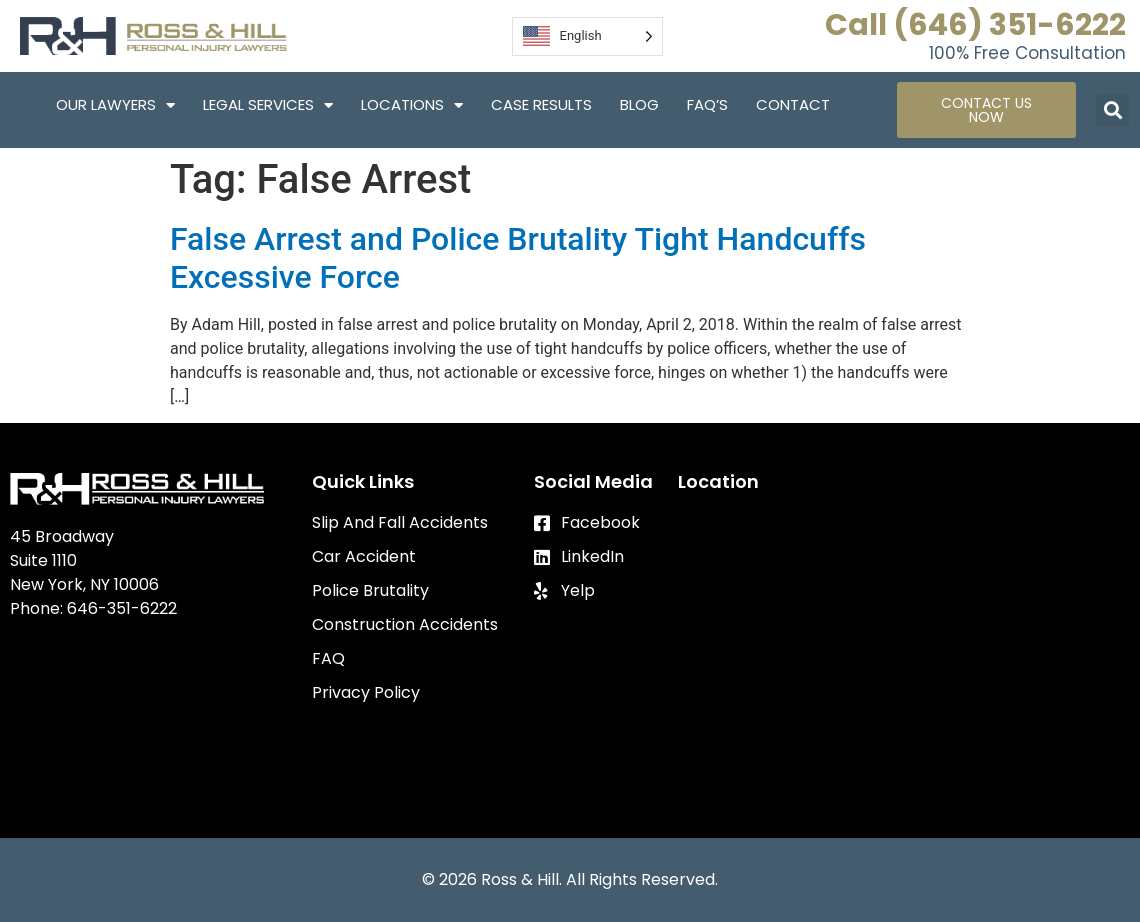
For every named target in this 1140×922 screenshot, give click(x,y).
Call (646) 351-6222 (975, 25)
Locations (412, 105)
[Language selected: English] (587, 36)
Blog (639, 104)
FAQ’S (707, 104)
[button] (1112, 110)
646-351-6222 (122, 608)
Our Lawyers (115, 105)
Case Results (541, 104)
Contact (793, 104)
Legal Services (268, 105)
